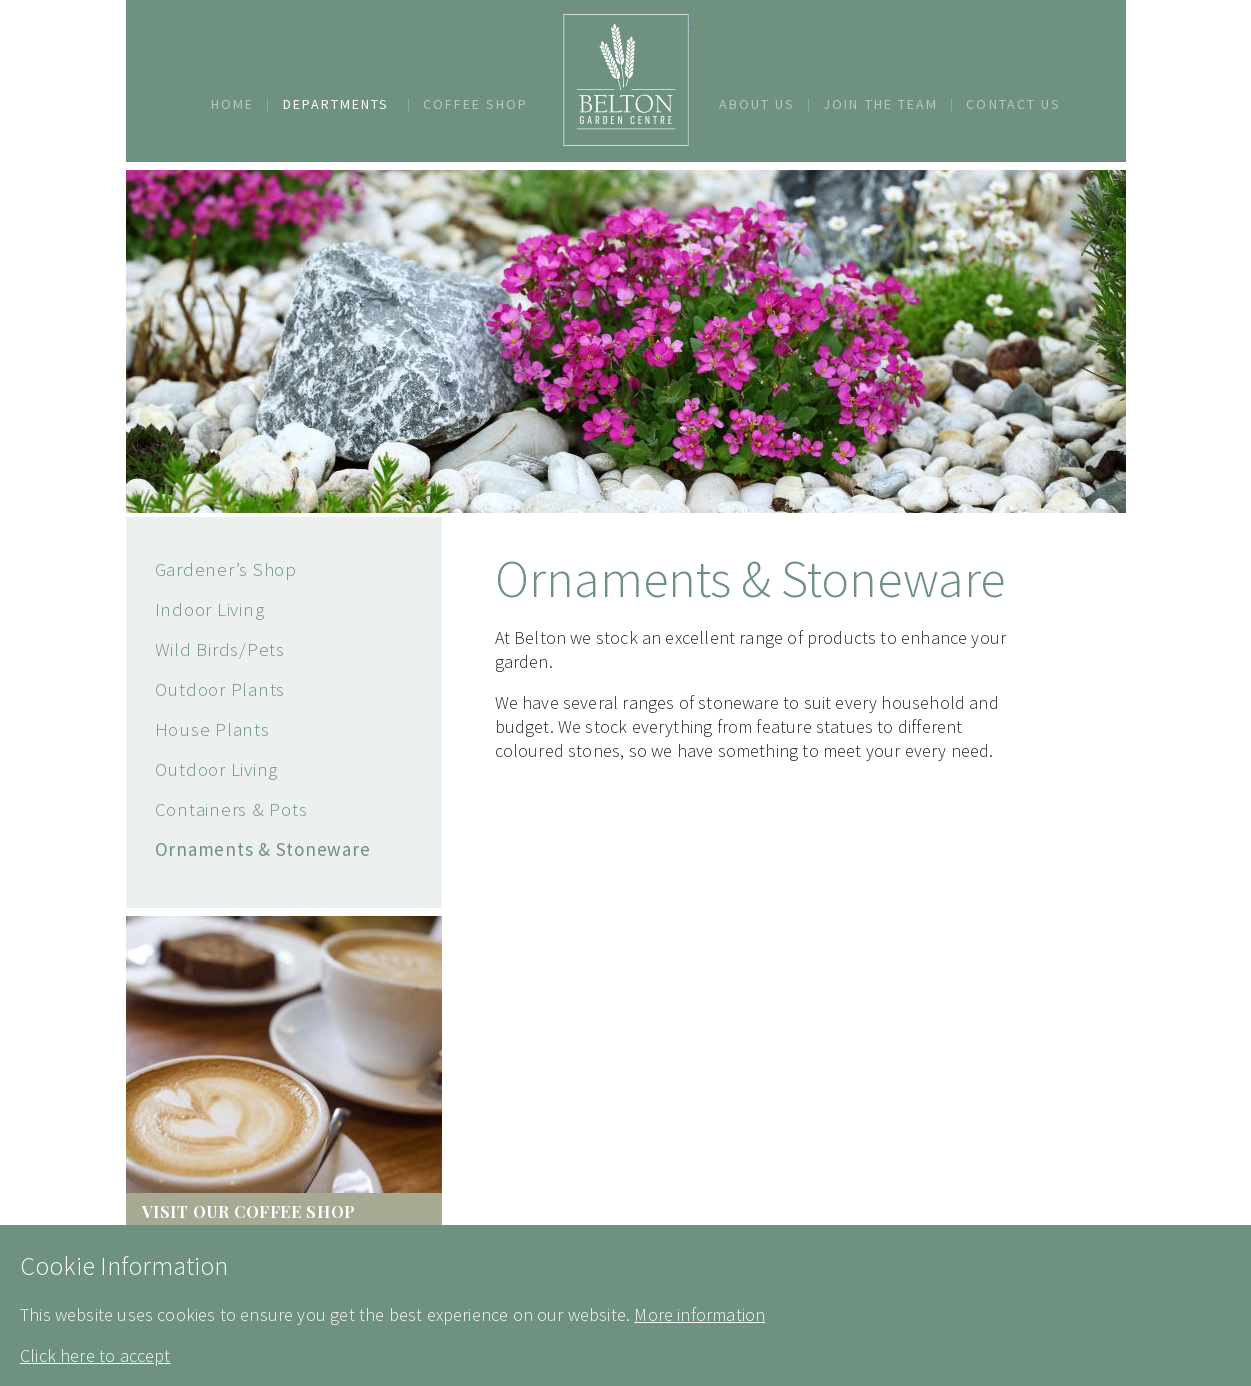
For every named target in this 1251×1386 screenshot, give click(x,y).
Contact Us (1013, 104)
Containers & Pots (231, 809)
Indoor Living (210, 609)
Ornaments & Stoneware (263, 849)
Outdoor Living (217, 769)
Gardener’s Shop (226, 569)
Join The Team (880, 104)
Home (232, 104)
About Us (757, 104)
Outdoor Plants (220, 689)
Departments (336, 104)
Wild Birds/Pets (220, 649)
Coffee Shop (476, 104)
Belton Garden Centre (626, 80)
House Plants (212, 729)
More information (699, 1314)
